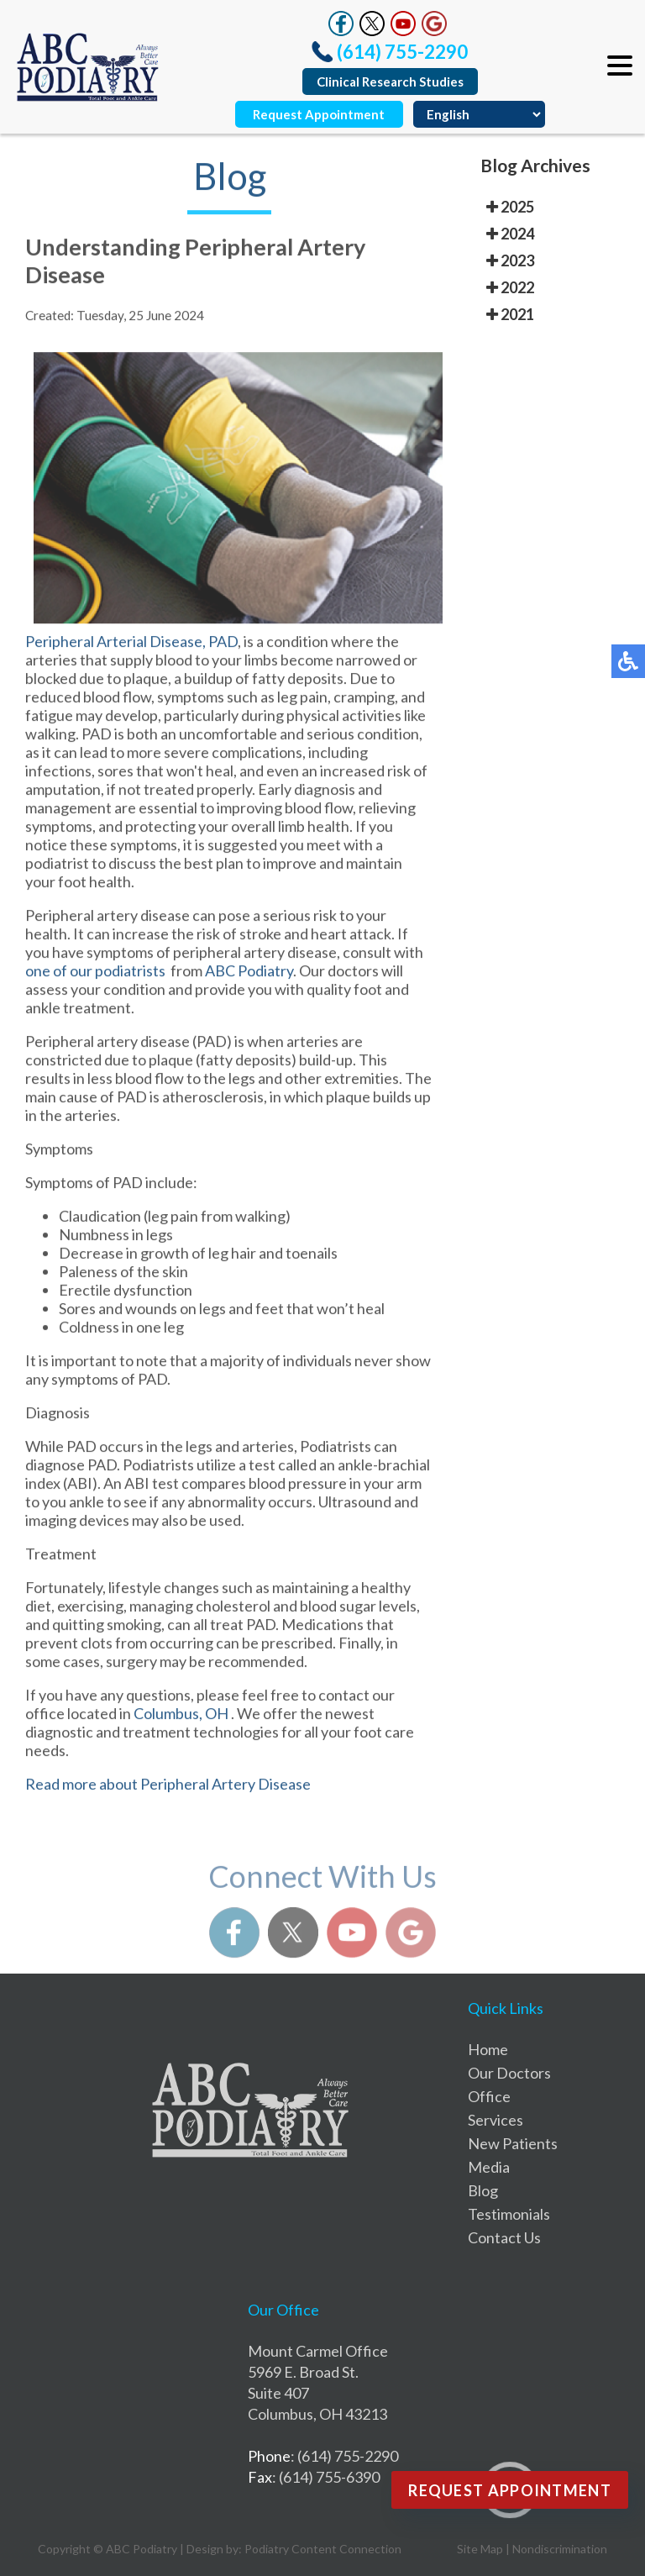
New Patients (513, 2143)
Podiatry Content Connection (322, 2549)
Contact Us (504, 2237)
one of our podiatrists (96, 978)
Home (488, 2049)
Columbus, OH (181, 1720)
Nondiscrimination (559, 2549)
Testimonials (509, 2214)
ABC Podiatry (249, 978)
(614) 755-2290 (402, 51)
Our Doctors (509, 2072)
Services (495, 2120)
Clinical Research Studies (390, 81)
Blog (483, 2190)
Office (489, 2096)
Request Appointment (319, 114)
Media (489, 2167)
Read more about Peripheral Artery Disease (168, 1791)
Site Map (480, 2549)
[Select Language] (479, 114)
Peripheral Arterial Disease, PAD (131, 648)
